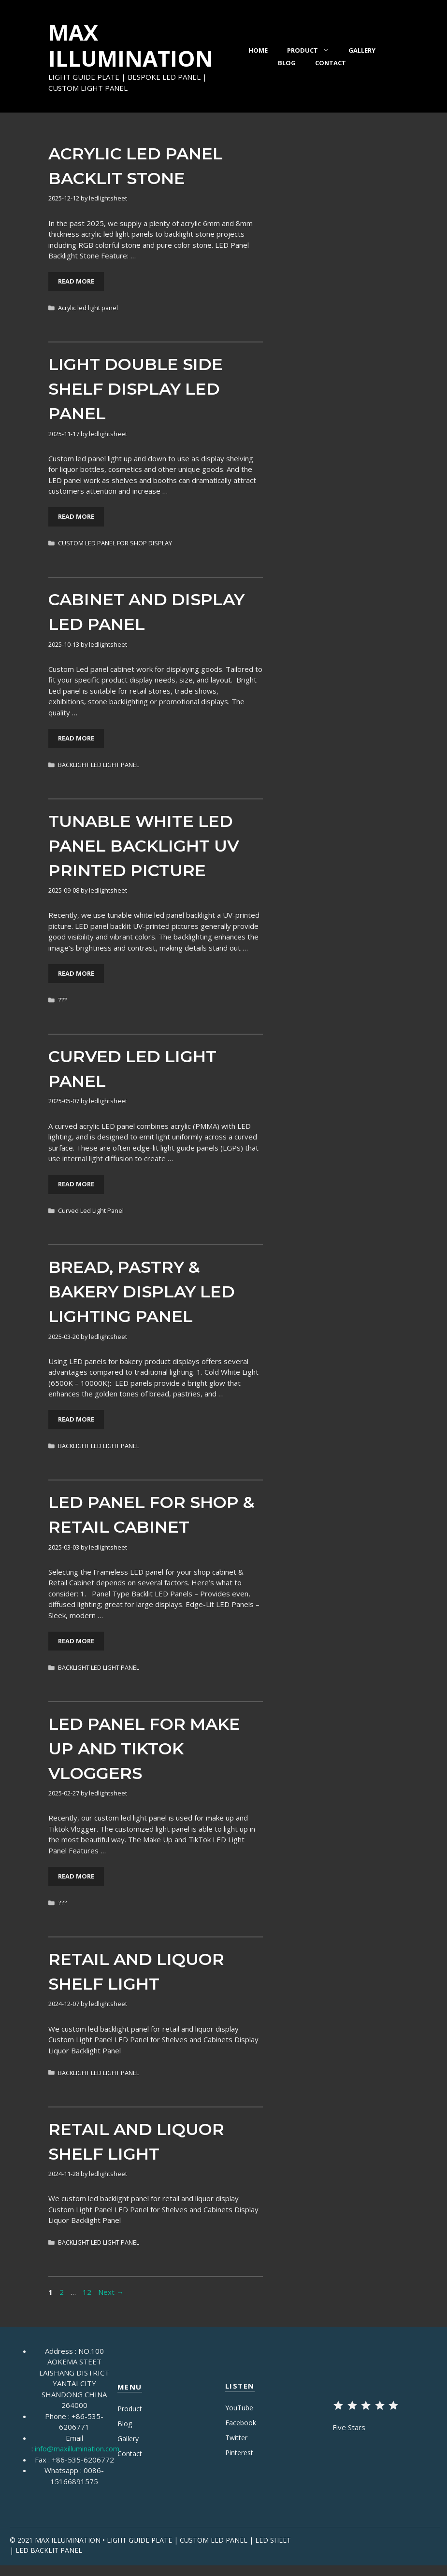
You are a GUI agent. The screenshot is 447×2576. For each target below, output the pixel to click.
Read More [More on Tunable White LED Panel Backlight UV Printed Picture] (76, 973)
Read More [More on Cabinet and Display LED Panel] (76, 738)
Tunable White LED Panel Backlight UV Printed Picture (143, 846)
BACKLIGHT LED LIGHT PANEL (98, 764)
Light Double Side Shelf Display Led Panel (135, 389)
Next (111, 2292)
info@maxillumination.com (77, 2448)
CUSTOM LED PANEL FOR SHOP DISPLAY (115, 543)
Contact (330, 62)
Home (258, 50)
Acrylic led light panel (88, 307)
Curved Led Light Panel (91, 1210)
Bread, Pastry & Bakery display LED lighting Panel (141, 1291)
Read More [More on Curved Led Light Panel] (76, 1184)
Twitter (236, 2437)
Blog (287, 62)
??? (62, 1000)
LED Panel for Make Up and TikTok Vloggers (144, 1748)
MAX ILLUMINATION (130, 45)
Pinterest (239, 2452)
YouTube (239, 2407)
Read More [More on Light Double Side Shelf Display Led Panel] (76, 516)
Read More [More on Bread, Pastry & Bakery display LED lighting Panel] (76, 1419)
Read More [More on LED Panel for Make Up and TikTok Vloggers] (76, 1876)
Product (313, 50)
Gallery (361, 50)
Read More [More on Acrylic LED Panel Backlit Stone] (76, 281)
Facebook (240, 2422)
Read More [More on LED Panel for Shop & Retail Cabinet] (76, 1641)
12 (88, 2292)
